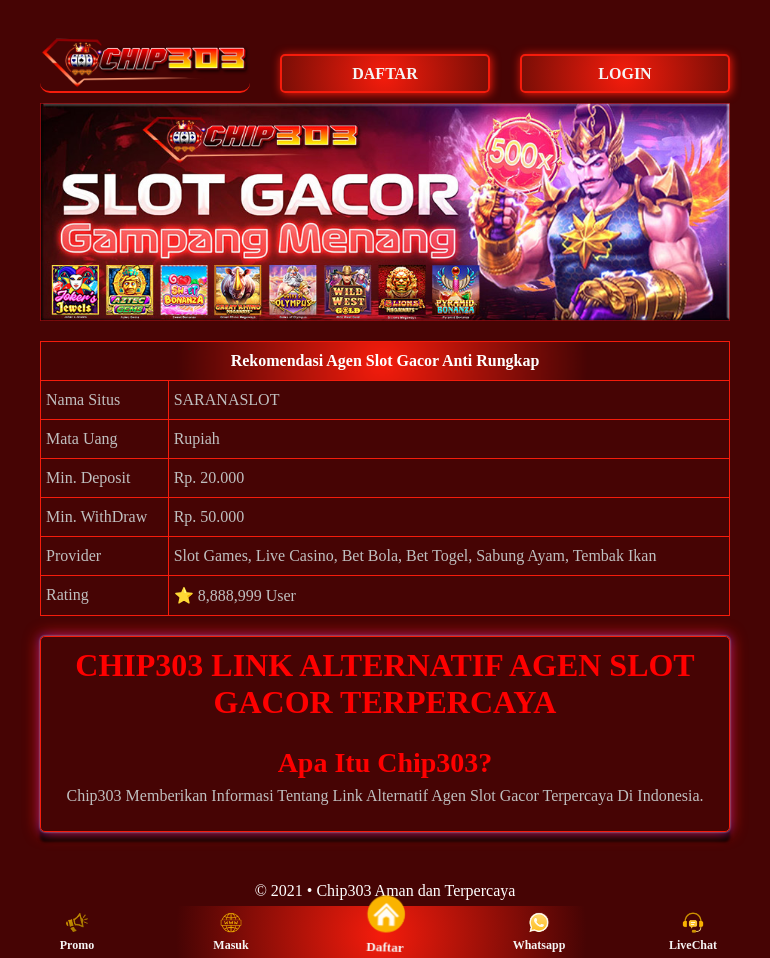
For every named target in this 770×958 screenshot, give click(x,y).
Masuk (230, 932)
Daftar (385, 931)
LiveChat (693, 932)
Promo (77, 932)
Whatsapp (539, 932)
